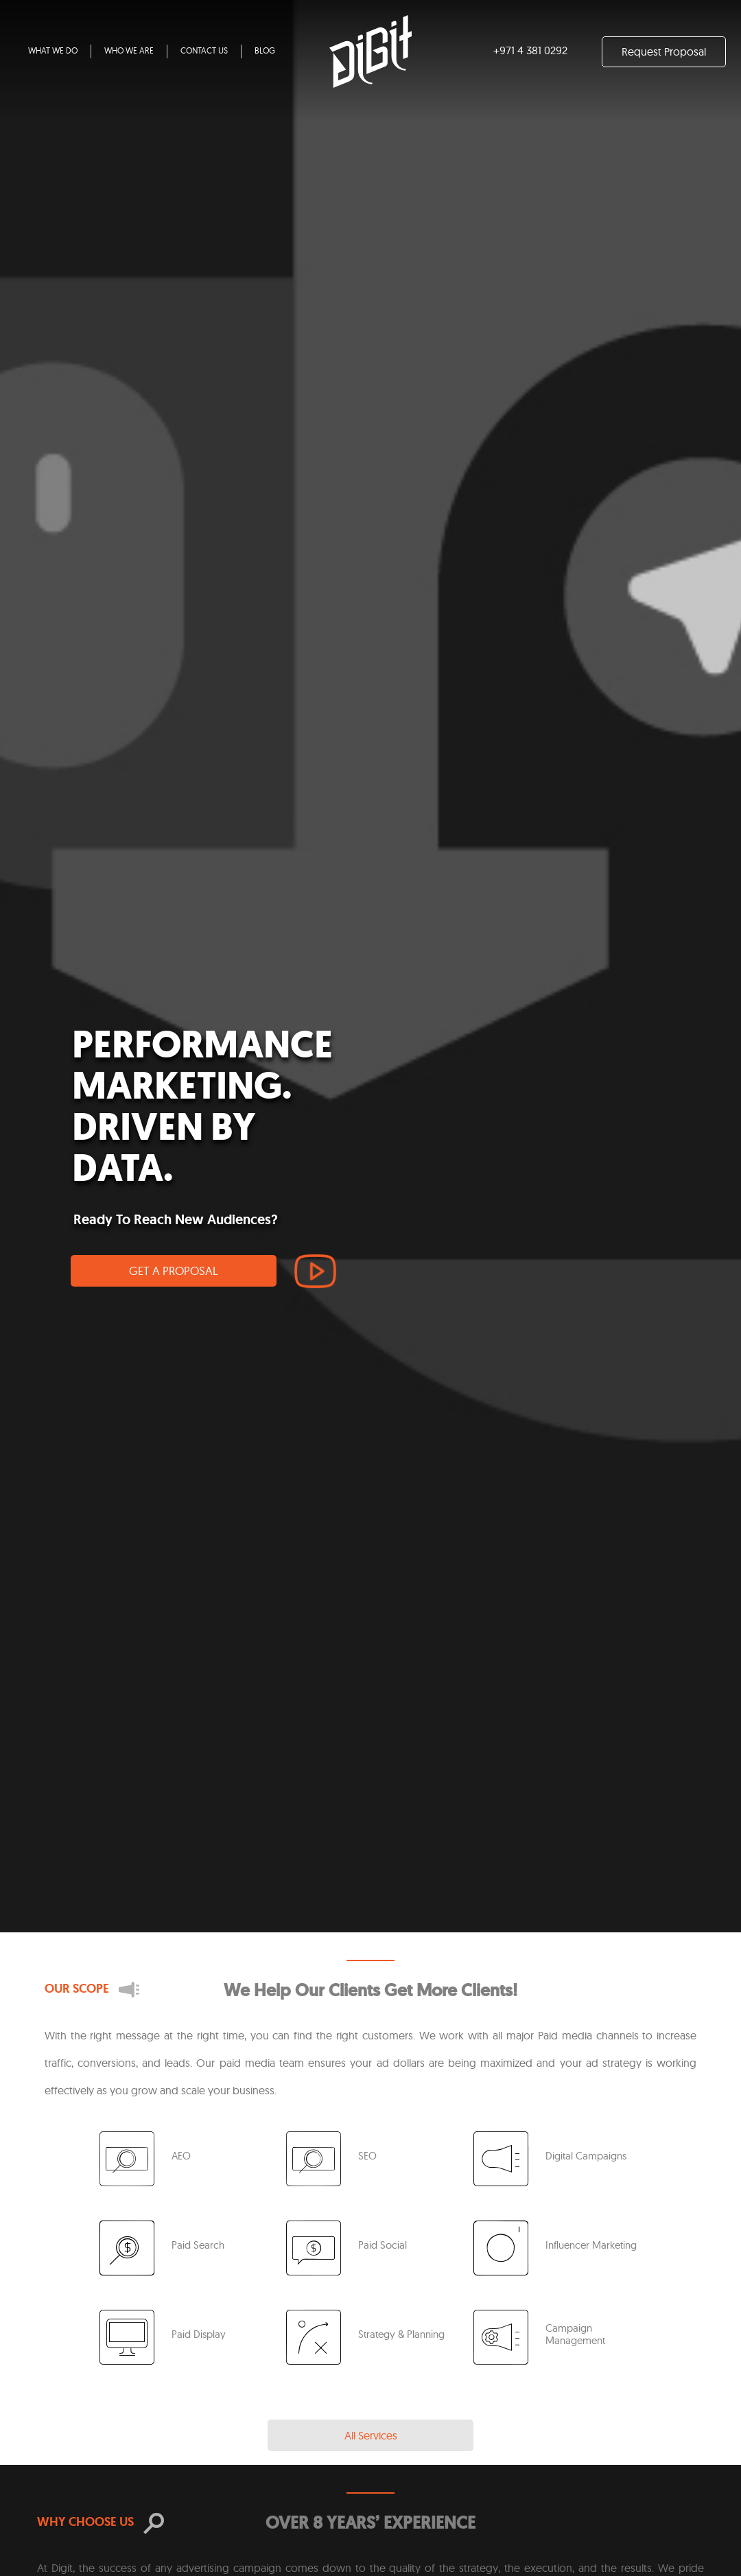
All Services (370, 2435)
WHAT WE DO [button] (53, 50)
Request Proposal (664, 51)
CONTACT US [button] (204, 50)
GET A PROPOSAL (173, 1270)
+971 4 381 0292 (530, 50)
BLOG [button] (265, 50)
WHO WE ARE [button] (129, 50)
